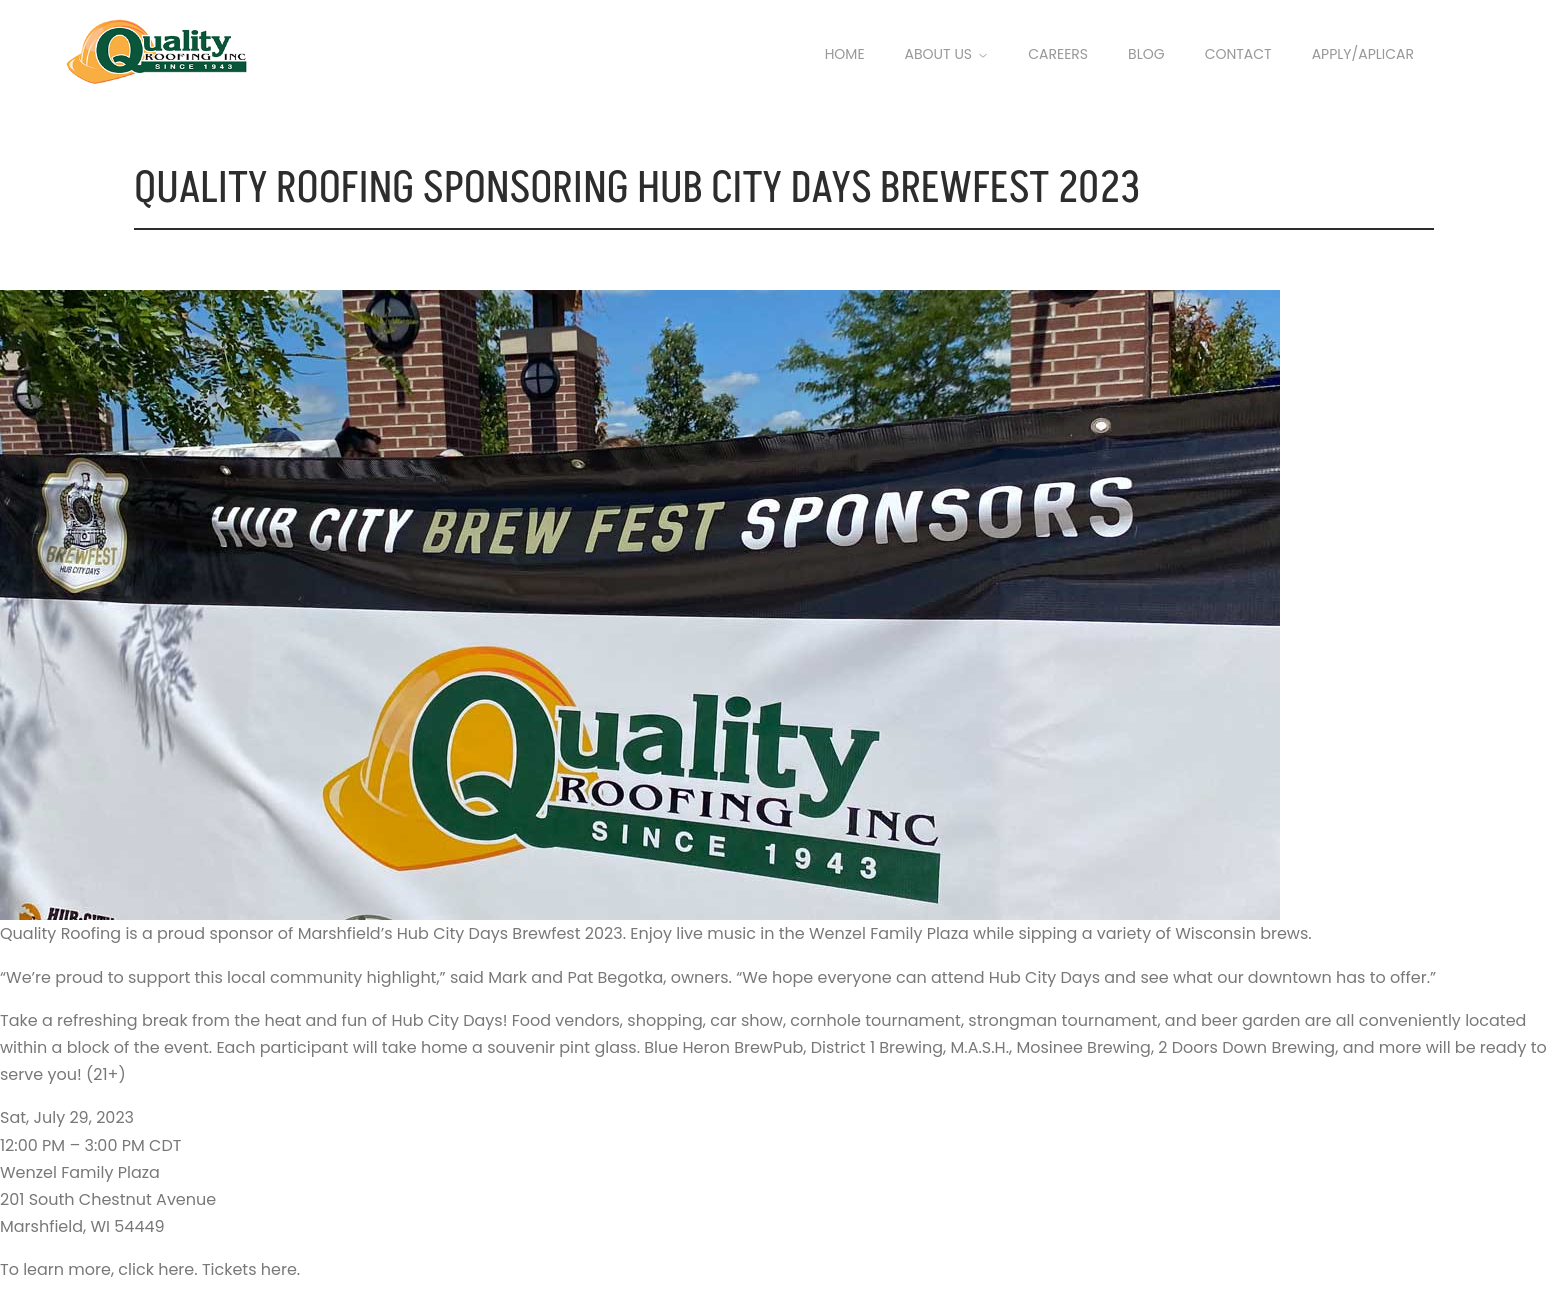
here (176, 1269)
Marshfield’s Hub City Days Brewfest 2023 (460, 933)
